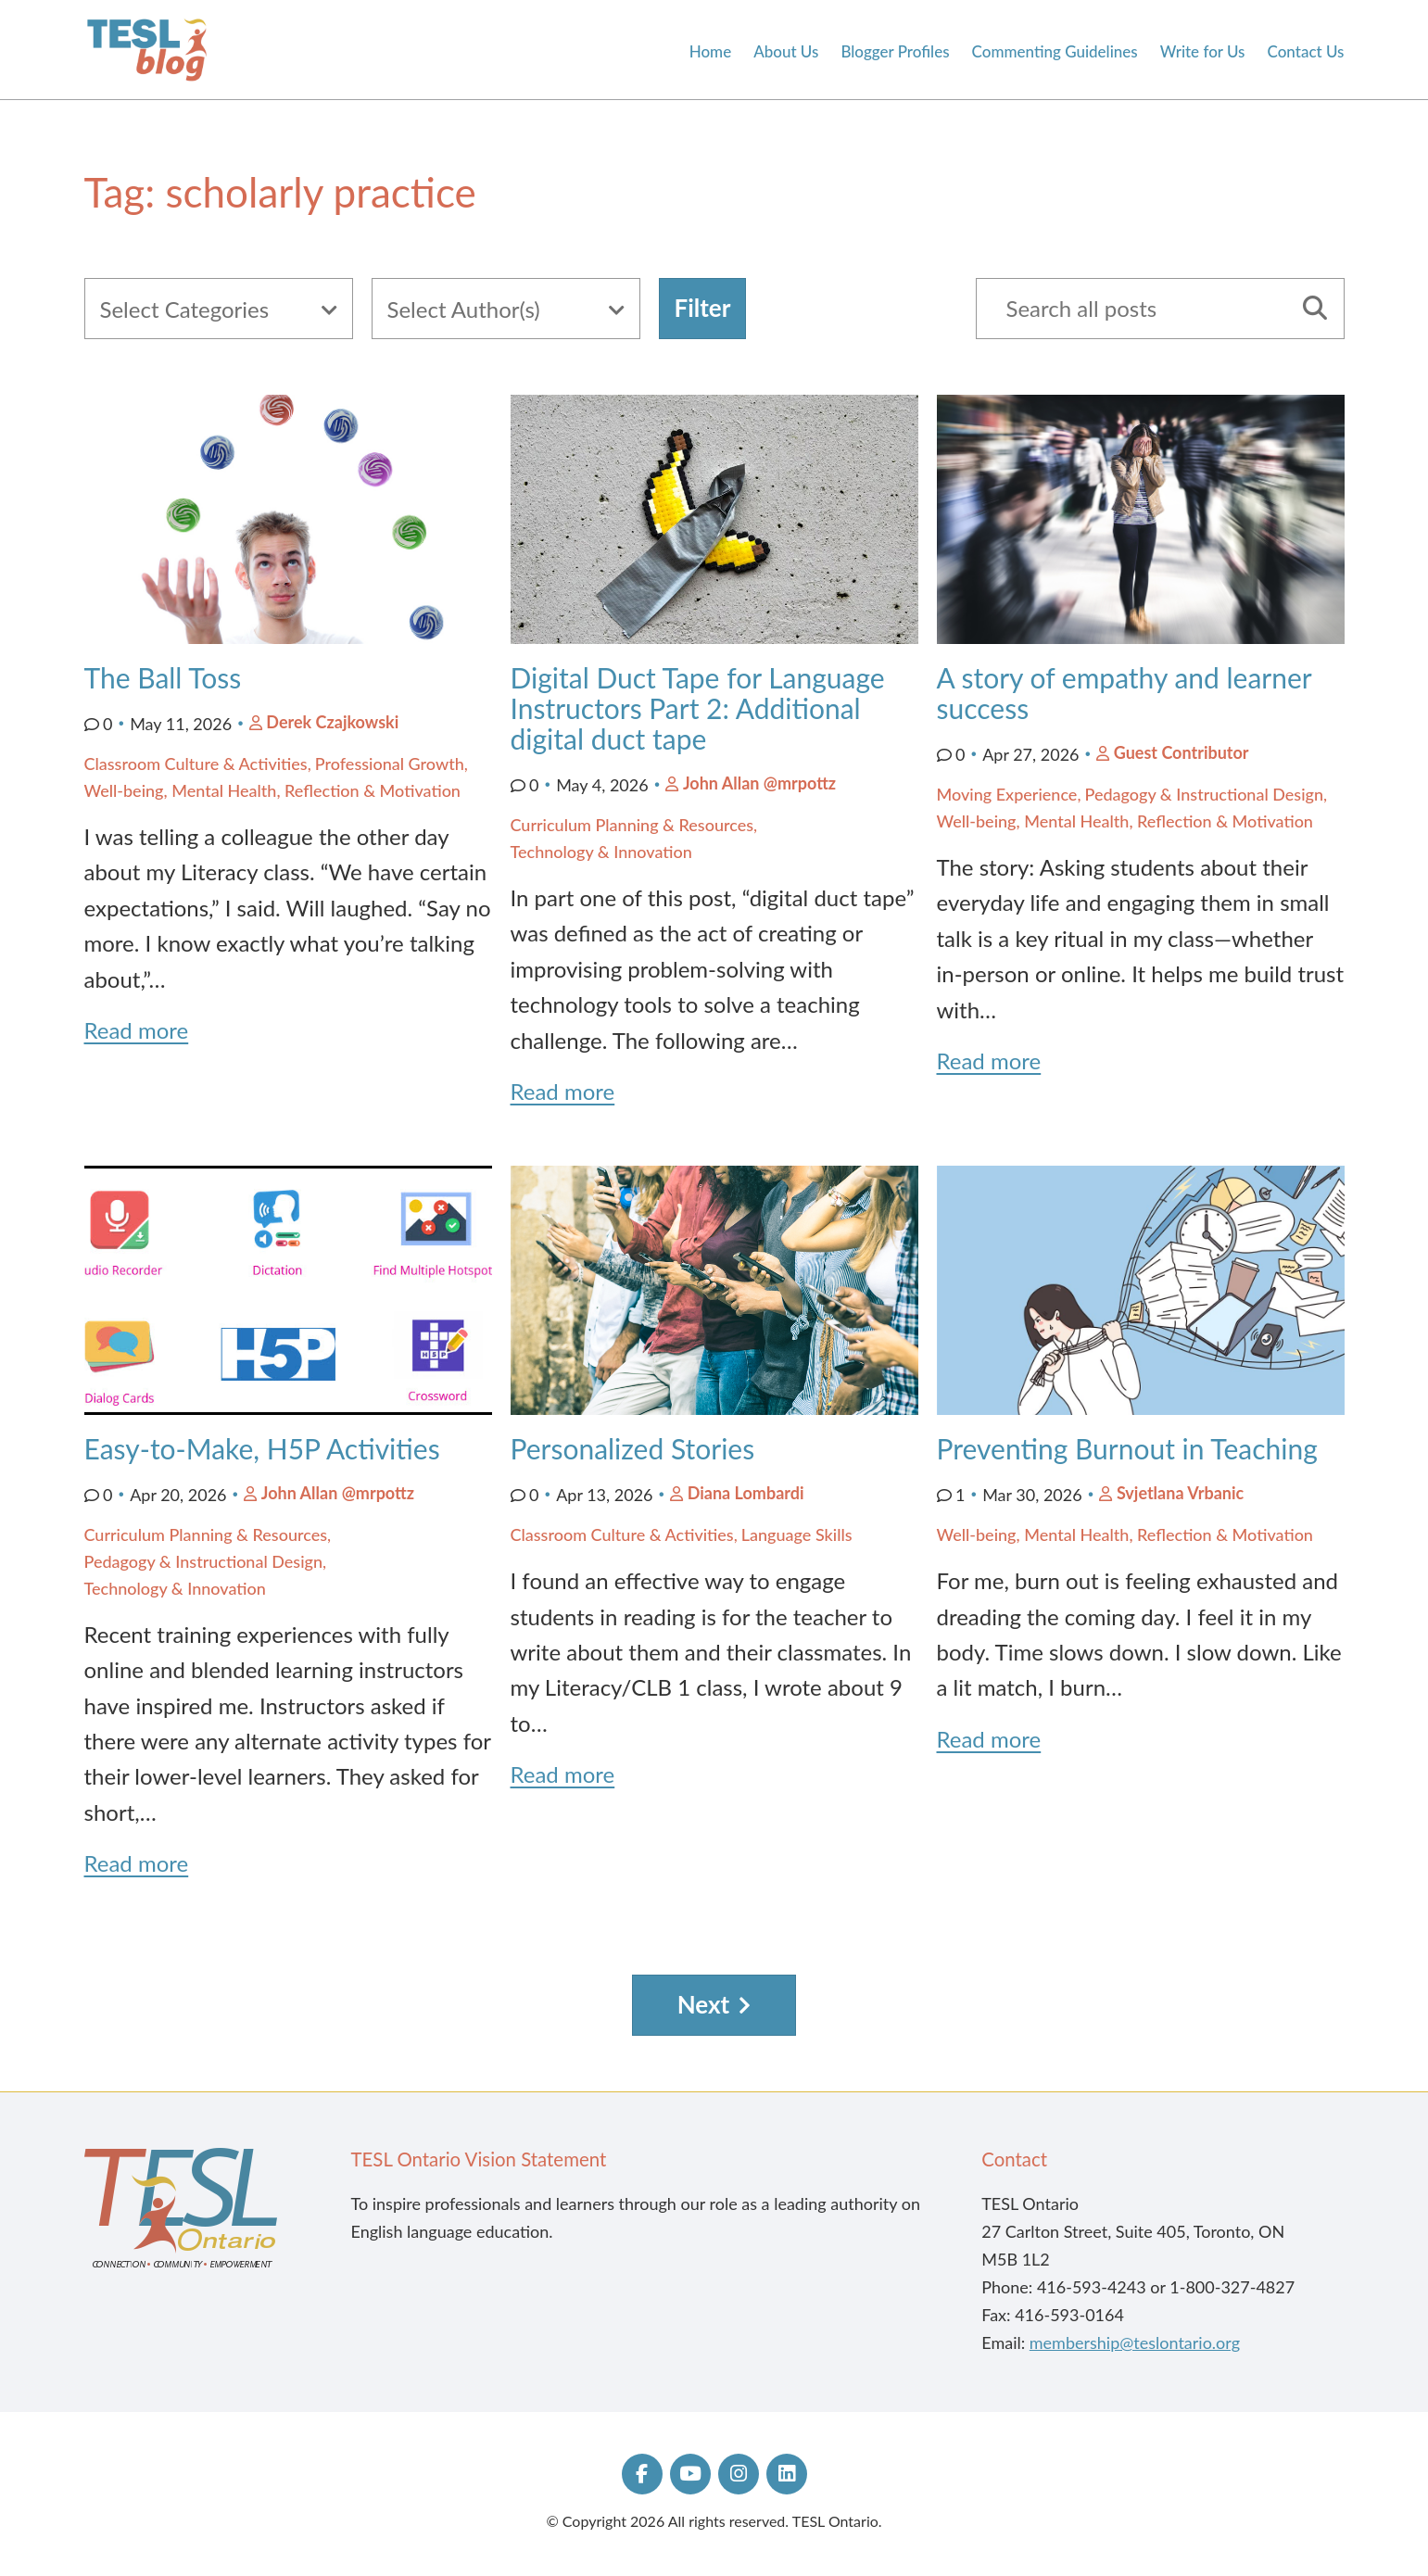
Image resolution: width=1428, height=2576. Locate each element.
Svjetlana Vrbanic (1180, 1493)
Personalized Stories (636, 1448)
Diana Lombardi (746, 1493)
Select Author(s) (463, 309)
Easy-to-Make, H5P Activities (262, 1448)
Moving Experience (1007, 794)
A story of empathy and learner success (1124, 693)
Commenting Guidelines (1055, 52)
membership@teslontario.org (1135, 2342)
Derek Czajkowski (332, 722)
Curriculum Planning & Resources (632, 824)
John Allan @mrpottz (759, 783)
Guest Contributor (1181, 752)
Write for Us (1202, 52)
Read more (136, 1030)
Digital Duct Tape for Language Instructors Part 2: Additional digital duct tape (698, 708)
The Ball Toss (163, 677)
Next (703, 2004)
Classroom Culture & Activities (196, 763)
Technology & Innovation (601, 851)
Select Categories (185, 309)
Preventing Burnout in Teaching (1127, 1448)
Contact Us (1306, 52)
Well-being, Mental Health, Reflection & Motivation (272, 790)
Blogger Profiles (894, 52)
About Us (785, 52)
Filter (703, 307)
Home (710, 52)
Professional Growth (389, 763)
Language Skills (797, 1534)
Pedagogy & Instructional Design (1204, 794)
